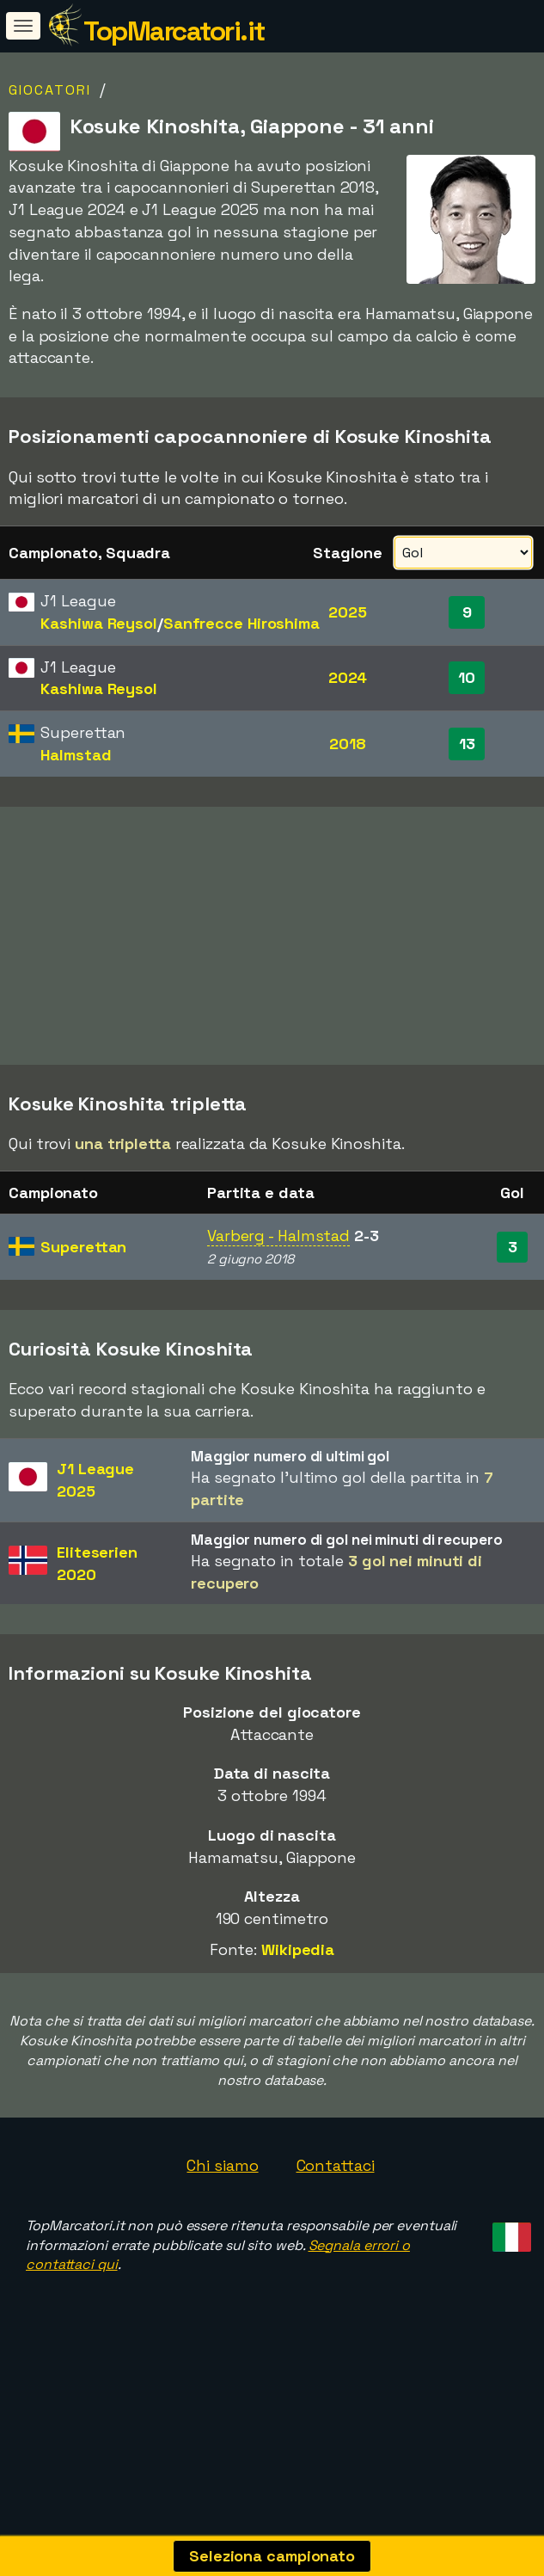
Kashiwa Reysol (98, 623)
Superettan (83, 1306)
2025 (347, 612)
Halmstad (75, 755)
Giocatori (50, 90)
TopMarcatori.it (174, 31)
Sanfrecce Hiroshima (241, 623)
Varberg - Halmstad (278, 1296)
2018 (347, 743)
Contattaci (335, 2225)
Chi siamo (222, 2225)
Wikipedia (297, 2009)
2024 (348, 677)
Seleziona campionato (272, 2556)
